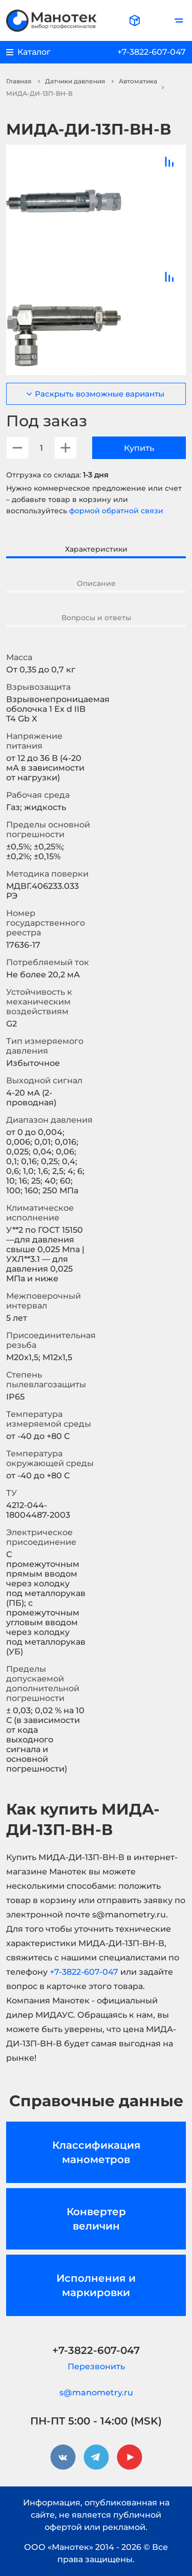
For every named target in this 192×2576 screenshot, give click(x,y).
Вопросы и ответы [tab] (96, 617)
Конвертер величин (96, 2219)
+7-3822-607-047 (151, 52)
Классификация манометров (96, 2152)
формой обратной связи (116, 510)
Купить (139, 448)
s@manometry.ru (96, 2392)
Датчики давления (75, 81)
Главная (18, 81)
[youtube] (129, 2457)
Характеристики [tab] (96, 549)
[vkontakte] (63, 2457)
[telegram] (96, 2457)
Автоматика (138, 81)
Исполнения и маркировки (96, 2285)
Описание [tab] (96, 583)
